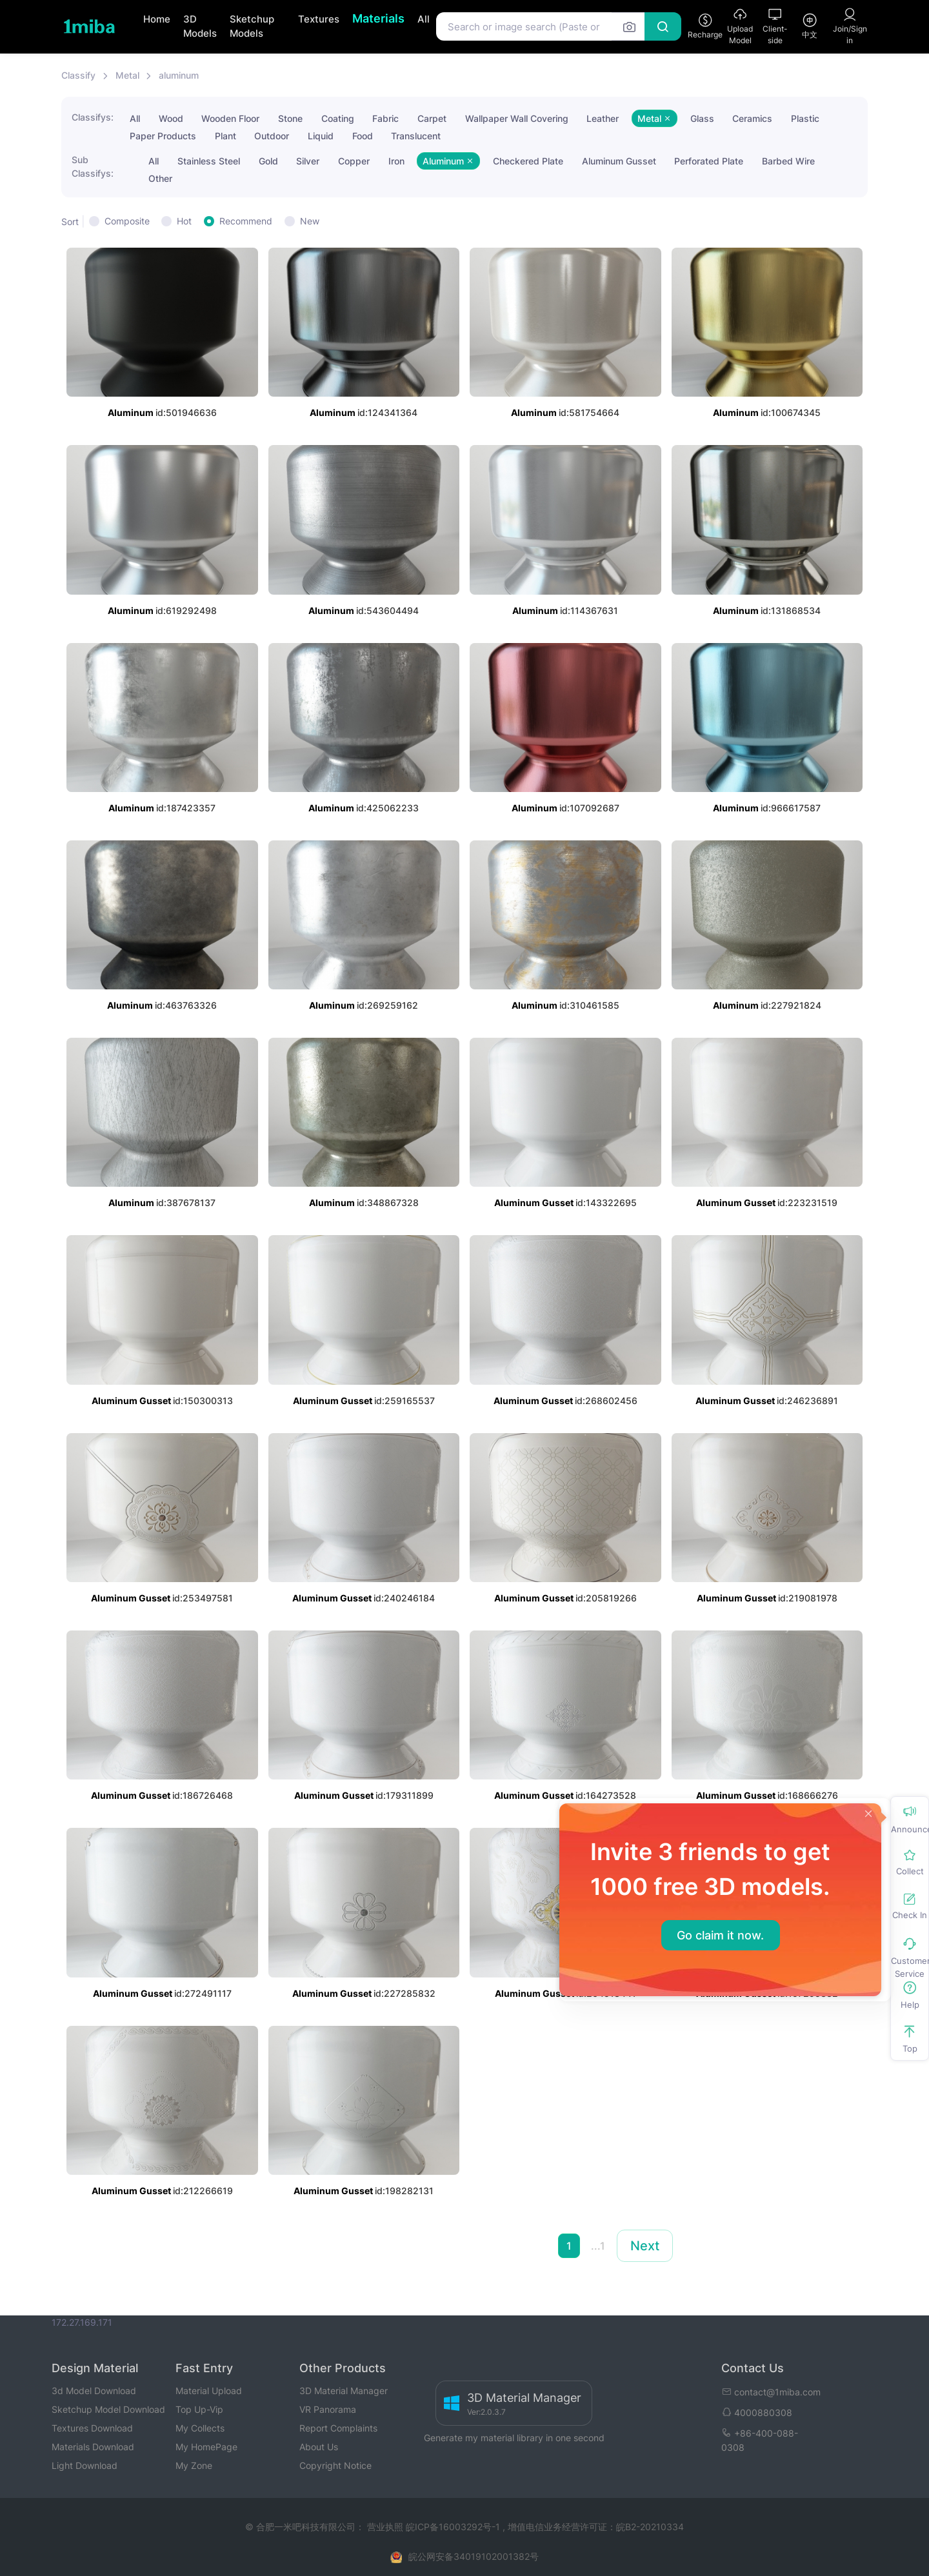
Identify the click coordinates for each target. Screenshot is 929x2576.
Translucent (416, 135)
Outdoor (271, 135)
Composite (127, 220)
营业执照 (386, 2526)
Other (160, 178)
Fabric (385, 118)
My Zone (193, 2465)
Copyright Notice (335, 2465)
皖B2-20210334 (650, 2526)
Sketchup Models (252, 26)
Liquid (321, 135)
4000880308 (756, 2412)
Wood (171, 118)
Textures (318, 19)
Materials (378, 18)
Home (156, 19)
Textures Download (92, 2427)
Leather (602, 118)
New (309, 220)
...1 (598, 2245)
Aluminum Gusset (619, 160)
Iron (396, 160)
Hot (184, 220)
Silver (307, 160)
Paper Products (163, 135)
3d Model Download (94, 2390)
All (423, 19)
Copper (354, 160)
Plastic (805, 118)
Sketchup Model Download (108, 2409)
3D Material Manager (343, 2390)
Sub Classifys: (93, 166)
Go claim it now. (720, 1935)
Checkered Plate (528, 160)
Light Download (84, 2465)
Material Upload (208, 2390)
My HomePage (206, 2446)
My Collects (200, 2427)
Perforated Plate (708, 160)
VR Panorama (327, 2409)
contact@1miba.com (771, 2391)
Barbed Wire (788, 160)
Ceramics (752, 118)
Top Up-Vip (199, 2409)
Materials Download (93, 2446)
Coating (337, 118)
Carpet (431, 118)
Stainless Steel (208, 160)
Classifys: (93, 117)
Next (644, 2246)
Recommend (245, 220)
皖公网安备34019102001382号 (473, 2556)
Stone (290, 118)
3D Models (200, 26)
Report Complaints (338, 2427)
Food (362, 135)
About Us (318, 2446)
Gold (268, 160)
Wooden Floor (230, 118)
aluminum (179, 75)
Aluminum (448, 160)
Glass (702, 118)
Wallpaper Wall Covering (516, 118)
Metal (127, 75)
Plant (225, 135)
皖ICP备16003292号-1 (453, 2526)
